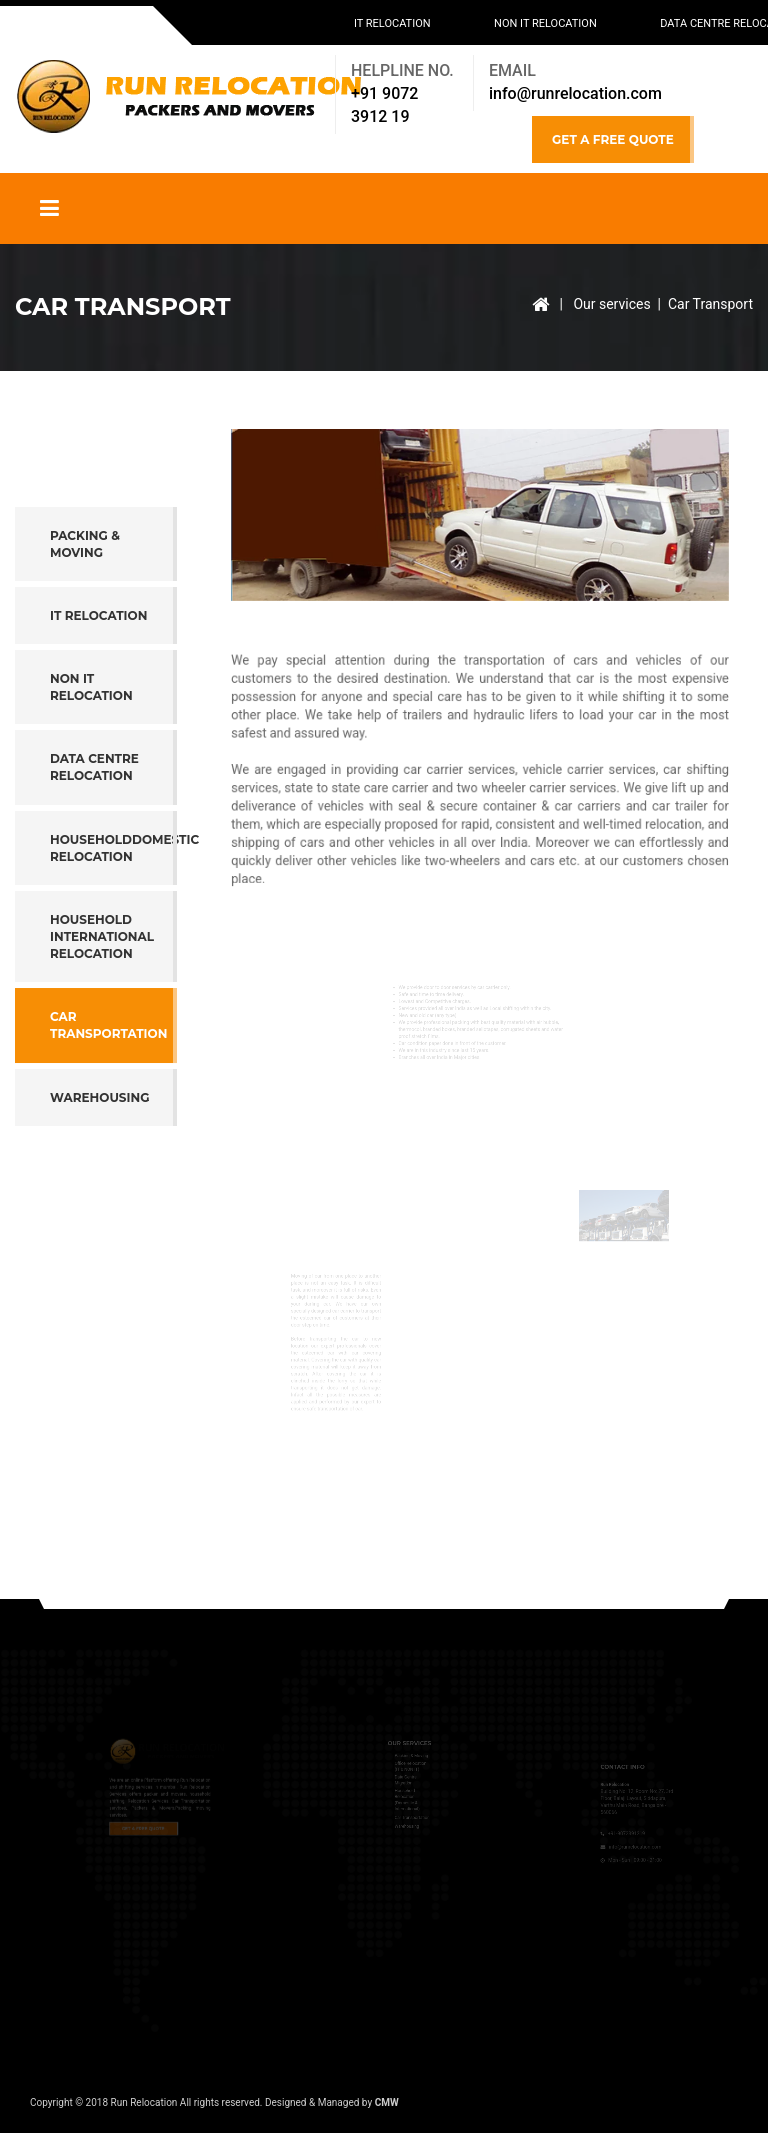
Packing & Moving (85, 614)
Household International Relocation (102, 1006)
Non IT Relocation (545, 23)
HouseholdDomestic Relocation (113, 918)
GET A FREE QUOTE (613, 139)
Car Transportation (108, 1095)
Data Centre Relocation (94, 837)
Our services (611, 304)
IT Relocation (392, 23)
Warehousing (99, 1167)
